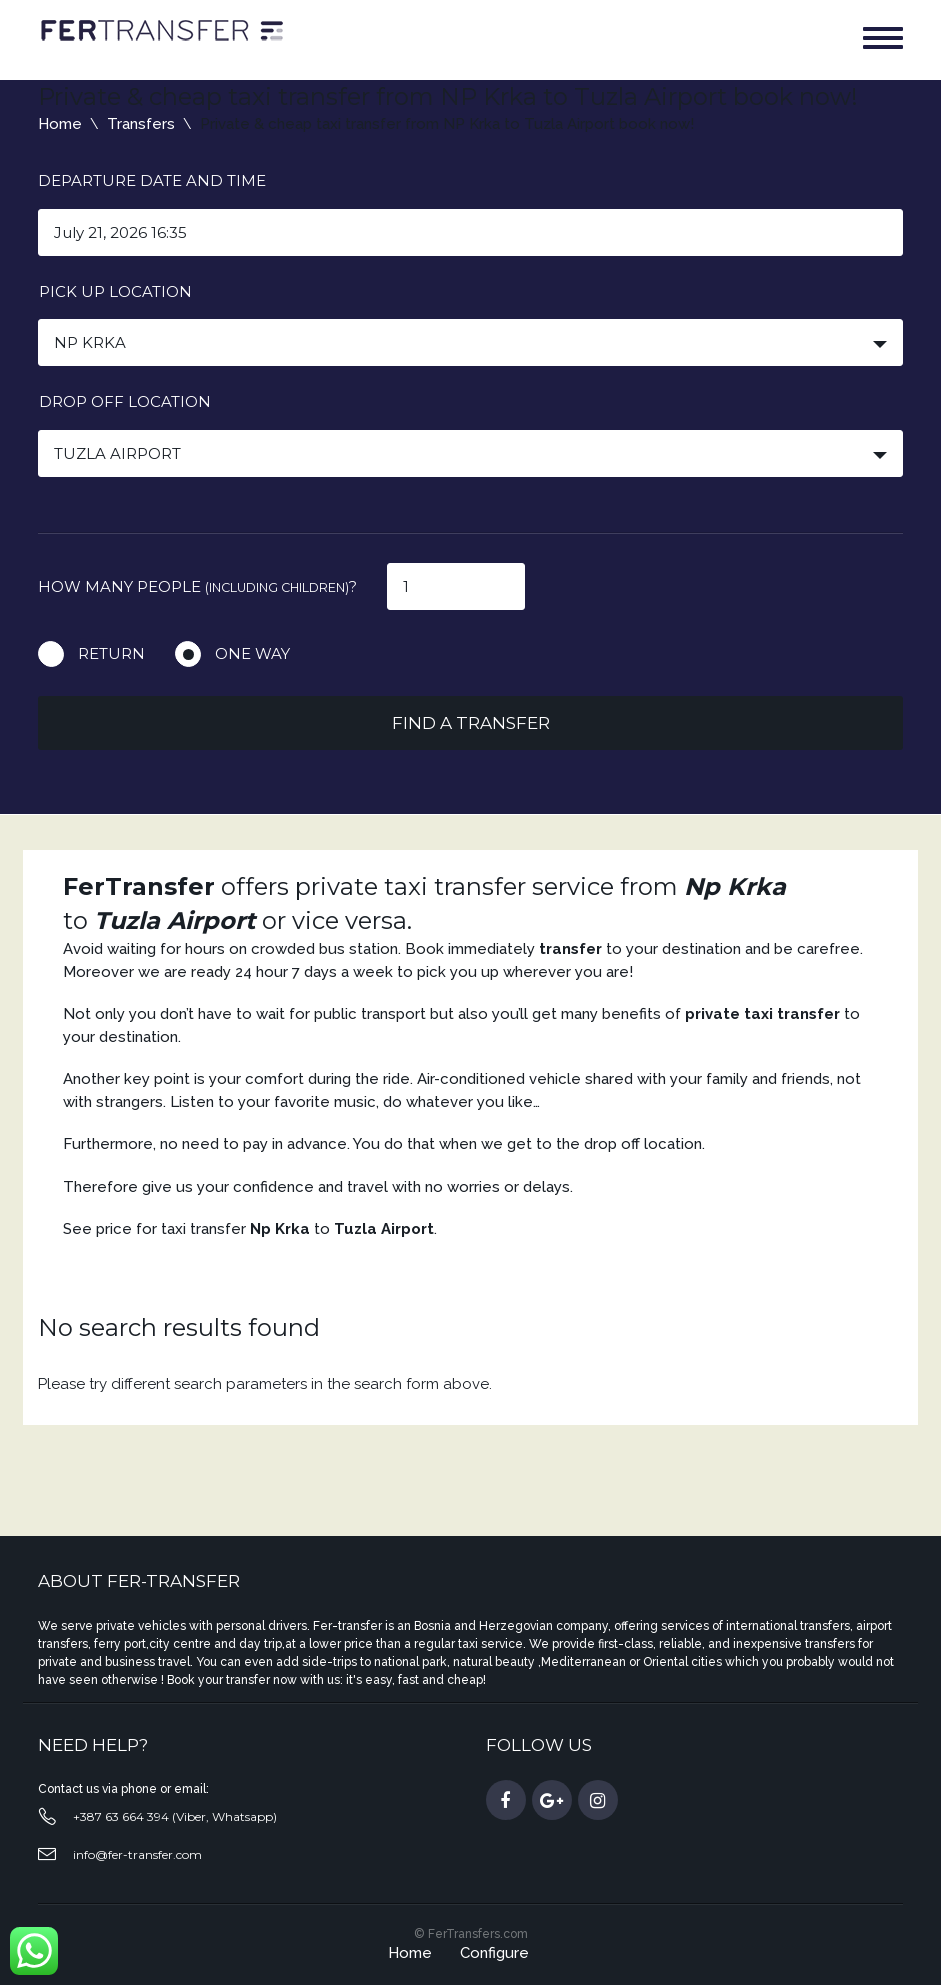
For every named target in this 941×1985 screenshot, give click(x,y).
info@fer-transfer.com (137, 1854)
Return (111, 653)
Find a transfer (471, 723)
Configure (494, 1953)
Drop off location (125, 401)
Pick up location (115, 291)
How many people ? (197, 586)
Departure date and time (152, 180)
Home (60, 124)
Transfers (141, 124)
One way (252, 653)
